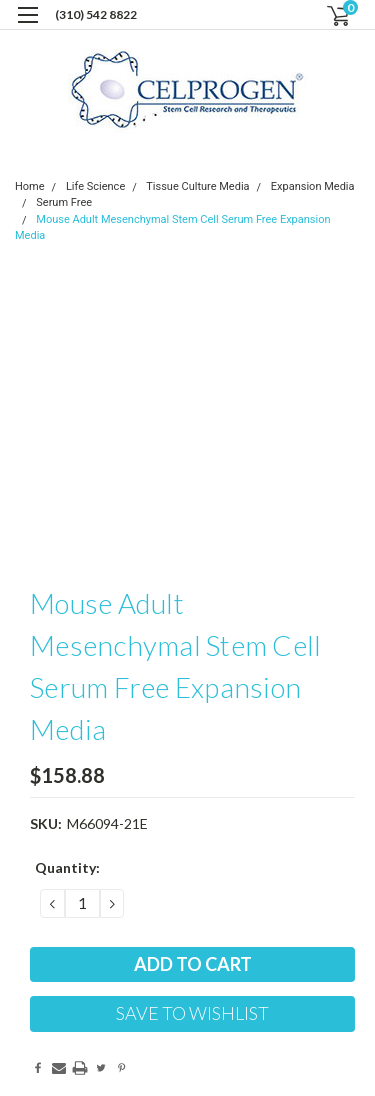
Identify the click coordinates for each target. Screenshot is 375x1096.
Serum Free (64, 202)
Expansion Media (313, 186)
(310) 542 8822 (96, 14)
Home (30, 186)
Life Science (95, 186)
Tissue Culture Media (197, 186)
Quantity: (67, 867)
